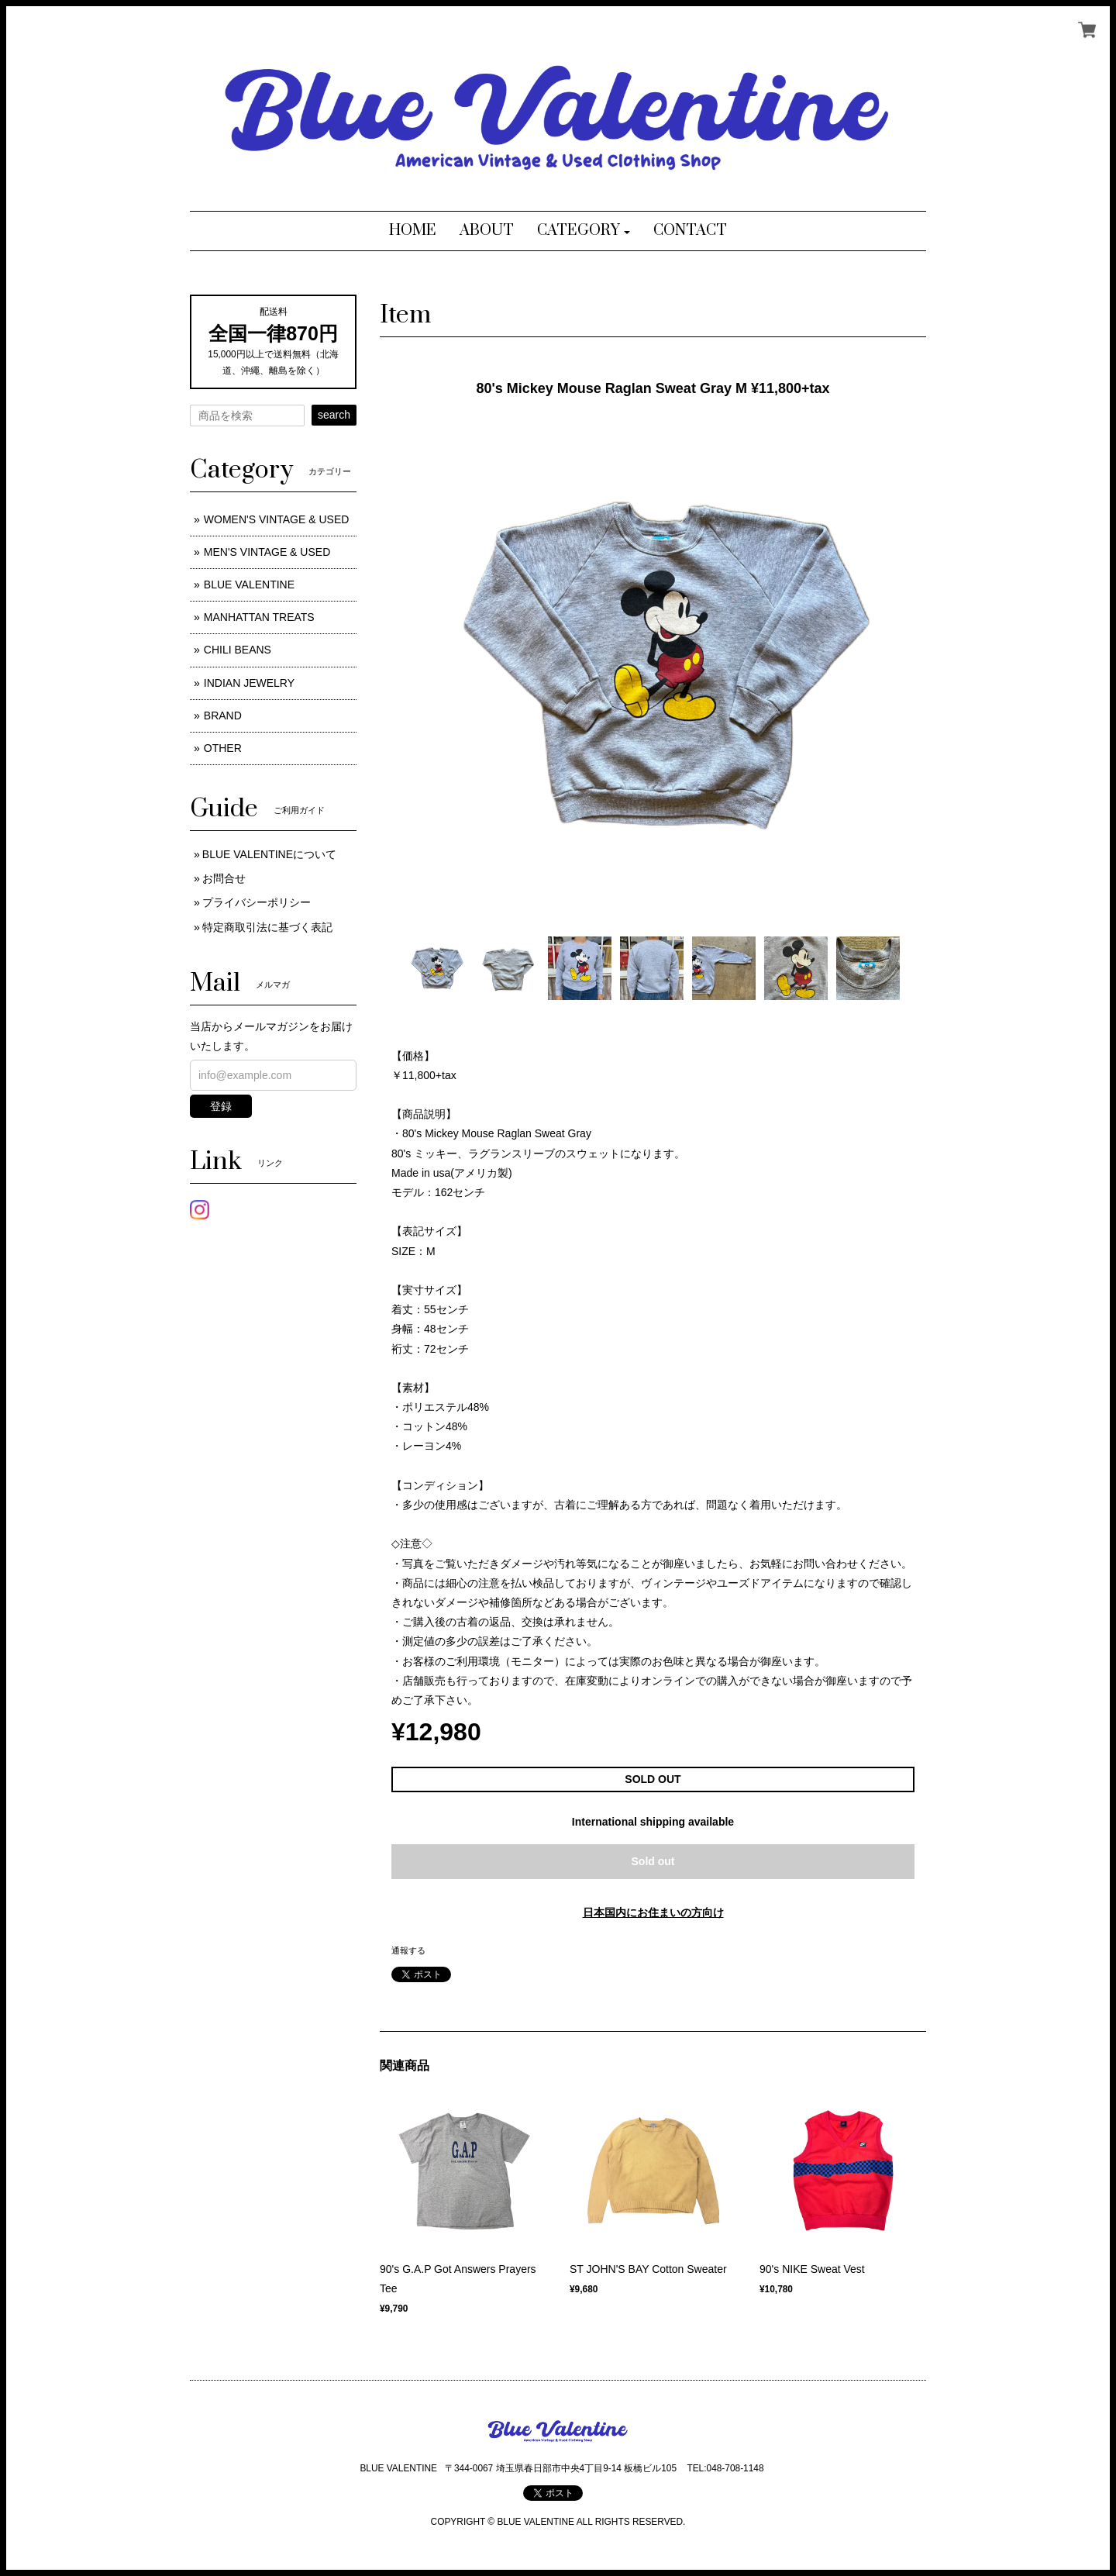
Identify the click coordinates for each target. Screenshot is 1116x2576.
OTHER (223, 748)
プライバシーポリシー (256, 902)
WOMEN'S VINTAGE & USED (277, 519)
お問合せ (224, 878)
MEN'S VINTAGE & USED (267, 552)
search (334, 415)
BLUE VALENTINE (249, 584)
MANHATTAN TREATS (259, 617)
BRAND (223, 715)
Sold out (653, 1861)
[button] (583, 231)
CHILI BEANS (237, 649)
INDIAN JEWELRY (249, 683)
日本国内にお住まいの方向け (653, 1912)
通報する (408, 1950)
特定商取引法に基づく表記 (267, 927)
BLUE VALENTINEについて (269, 854)
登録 (221, 1106)
